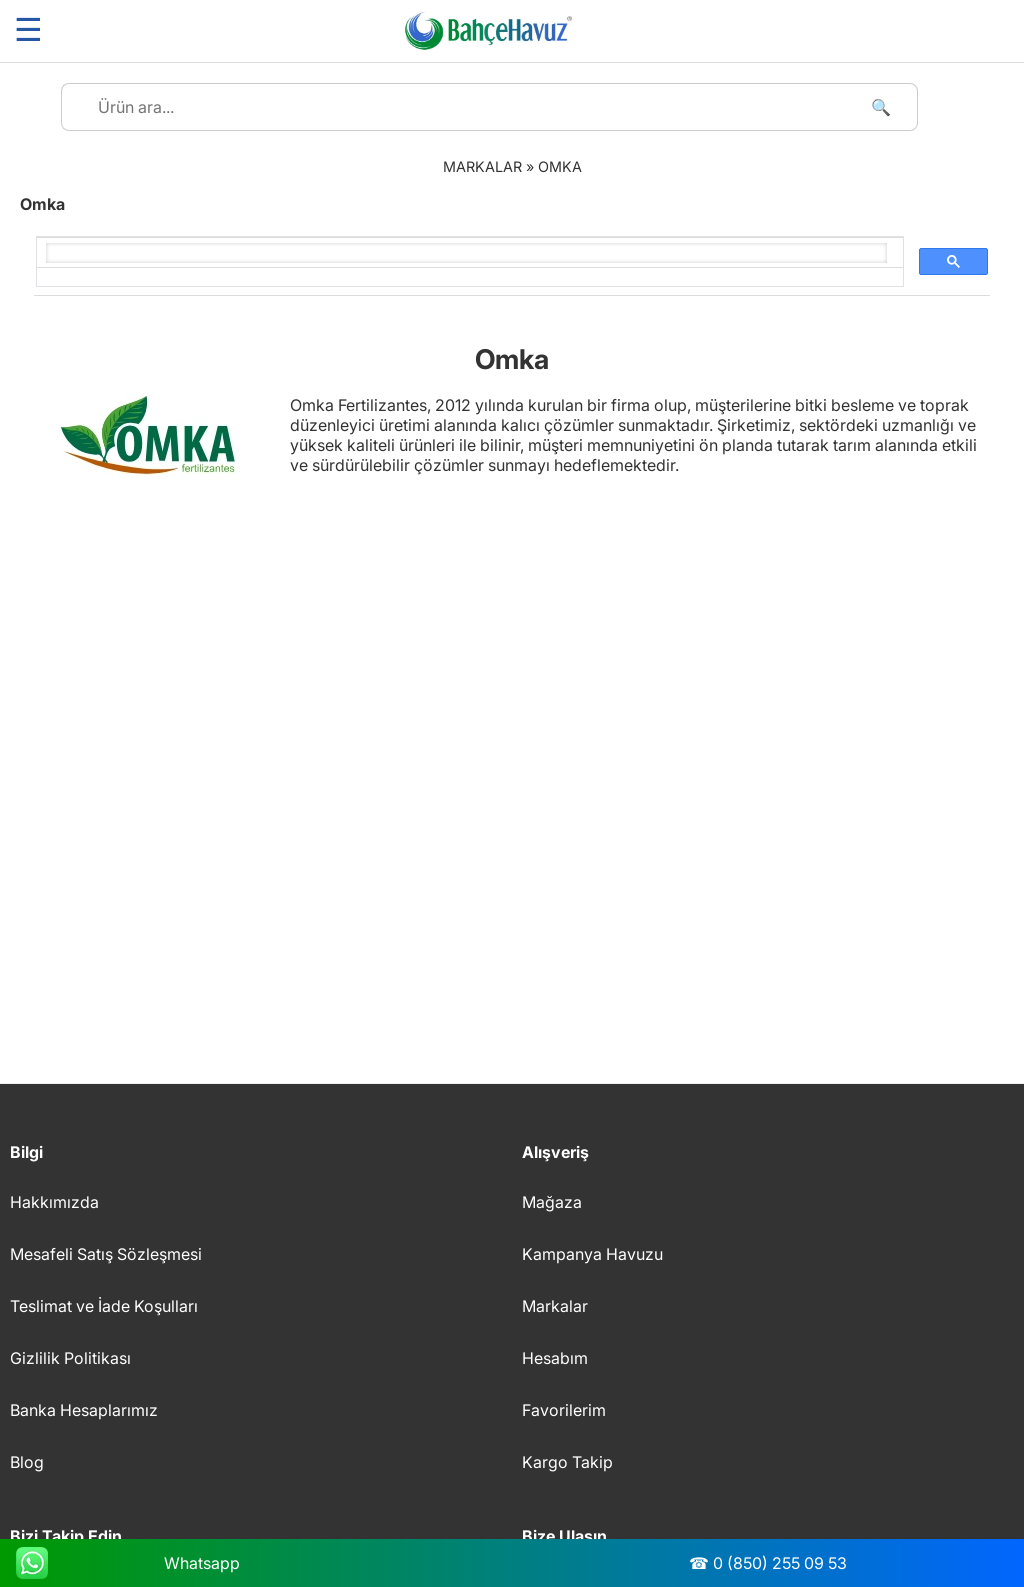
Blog (27, 1462)
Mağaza (552, 1202)
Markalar (555, 1306)
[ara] (466, 253)
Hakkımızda (54, 1202)
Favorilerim (564, 1410)
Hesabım (555, 1358)
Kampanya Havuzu (592, 1254)
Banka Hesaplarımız (84, 1410)
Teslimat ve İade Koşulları (104, 1306)
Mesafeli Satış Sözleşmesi (106, 1254)
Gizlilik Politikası (70, 1358)
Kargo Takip (567, 1462)
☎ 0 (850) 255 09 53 (768, 1563)
